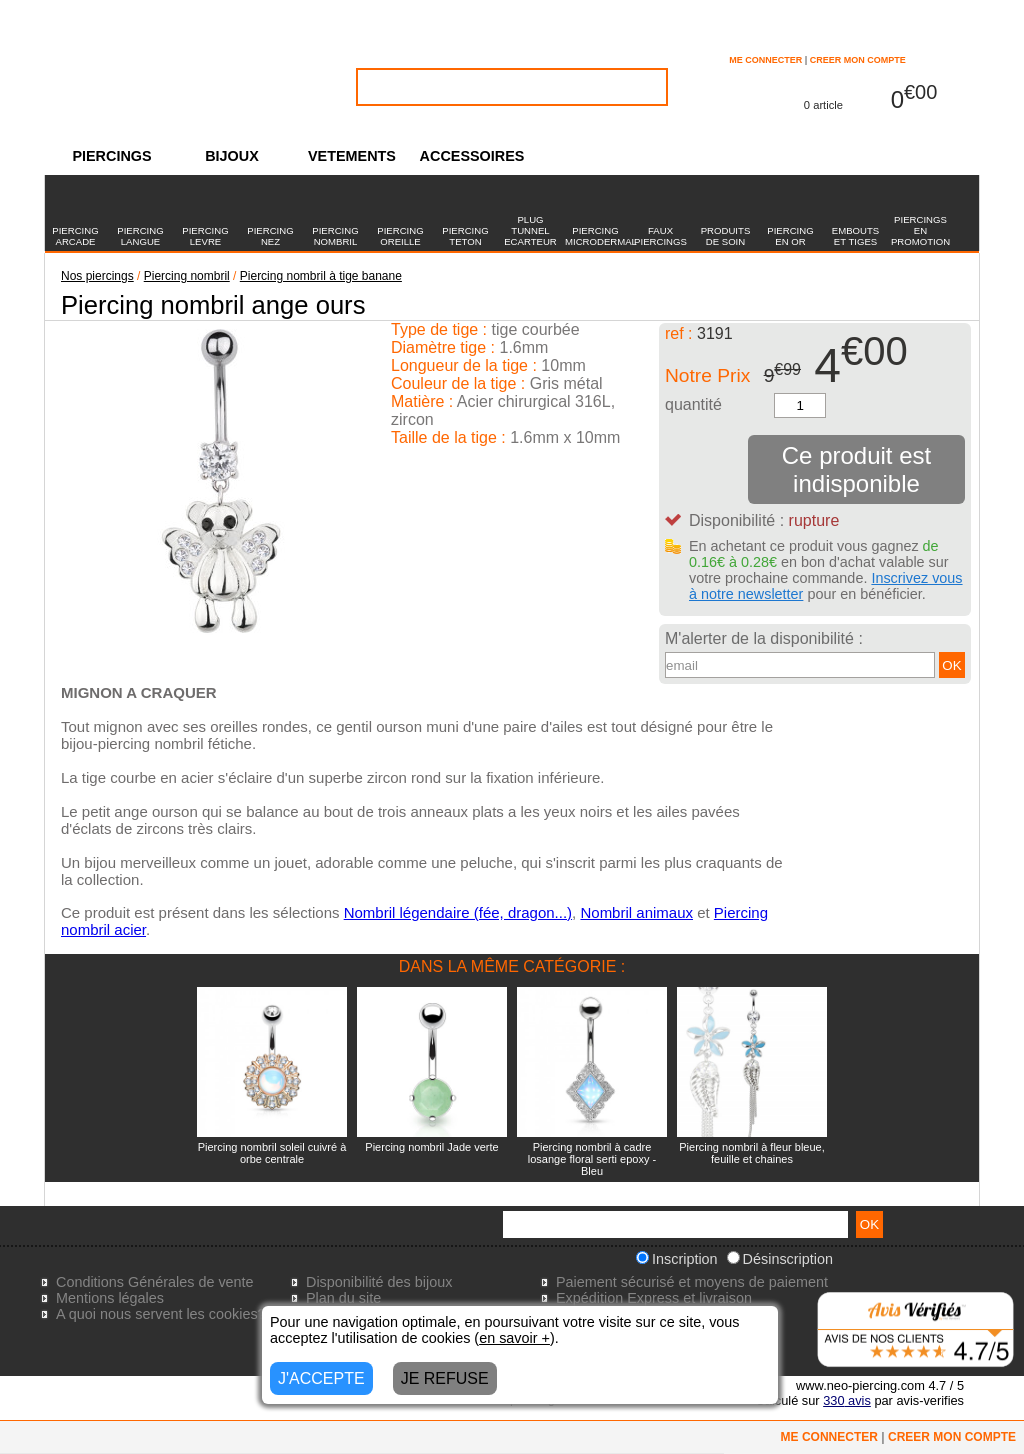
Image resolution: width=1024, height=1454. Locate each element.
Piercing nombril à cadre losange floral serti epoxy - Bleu (592, 1159)
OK (951, 665)
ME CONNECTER (765, 60)
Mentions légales (110, 1298)
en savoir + (514, 1338)
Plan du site (343, 1298)
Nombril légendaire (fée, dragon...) (458, 912)
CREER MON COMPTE (858, 60)
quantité (693, 404)
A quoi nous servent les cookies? (161, 1314)
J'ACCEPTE (321, 1378)
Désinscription (780, 1259)
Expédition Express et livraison (654, 1298)
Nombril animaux (636, 912)
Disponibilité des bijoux (379, 1282)
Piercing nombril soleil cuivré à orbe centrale (272, 1153)
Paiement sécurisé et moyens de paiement (692, 1282)
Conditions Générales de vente (155, 1282)
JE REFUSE (445, 1378)
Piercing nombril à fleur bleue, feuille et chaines (752, 1153)
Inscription (677, 1259)
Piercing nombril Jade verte (431, 1147)
